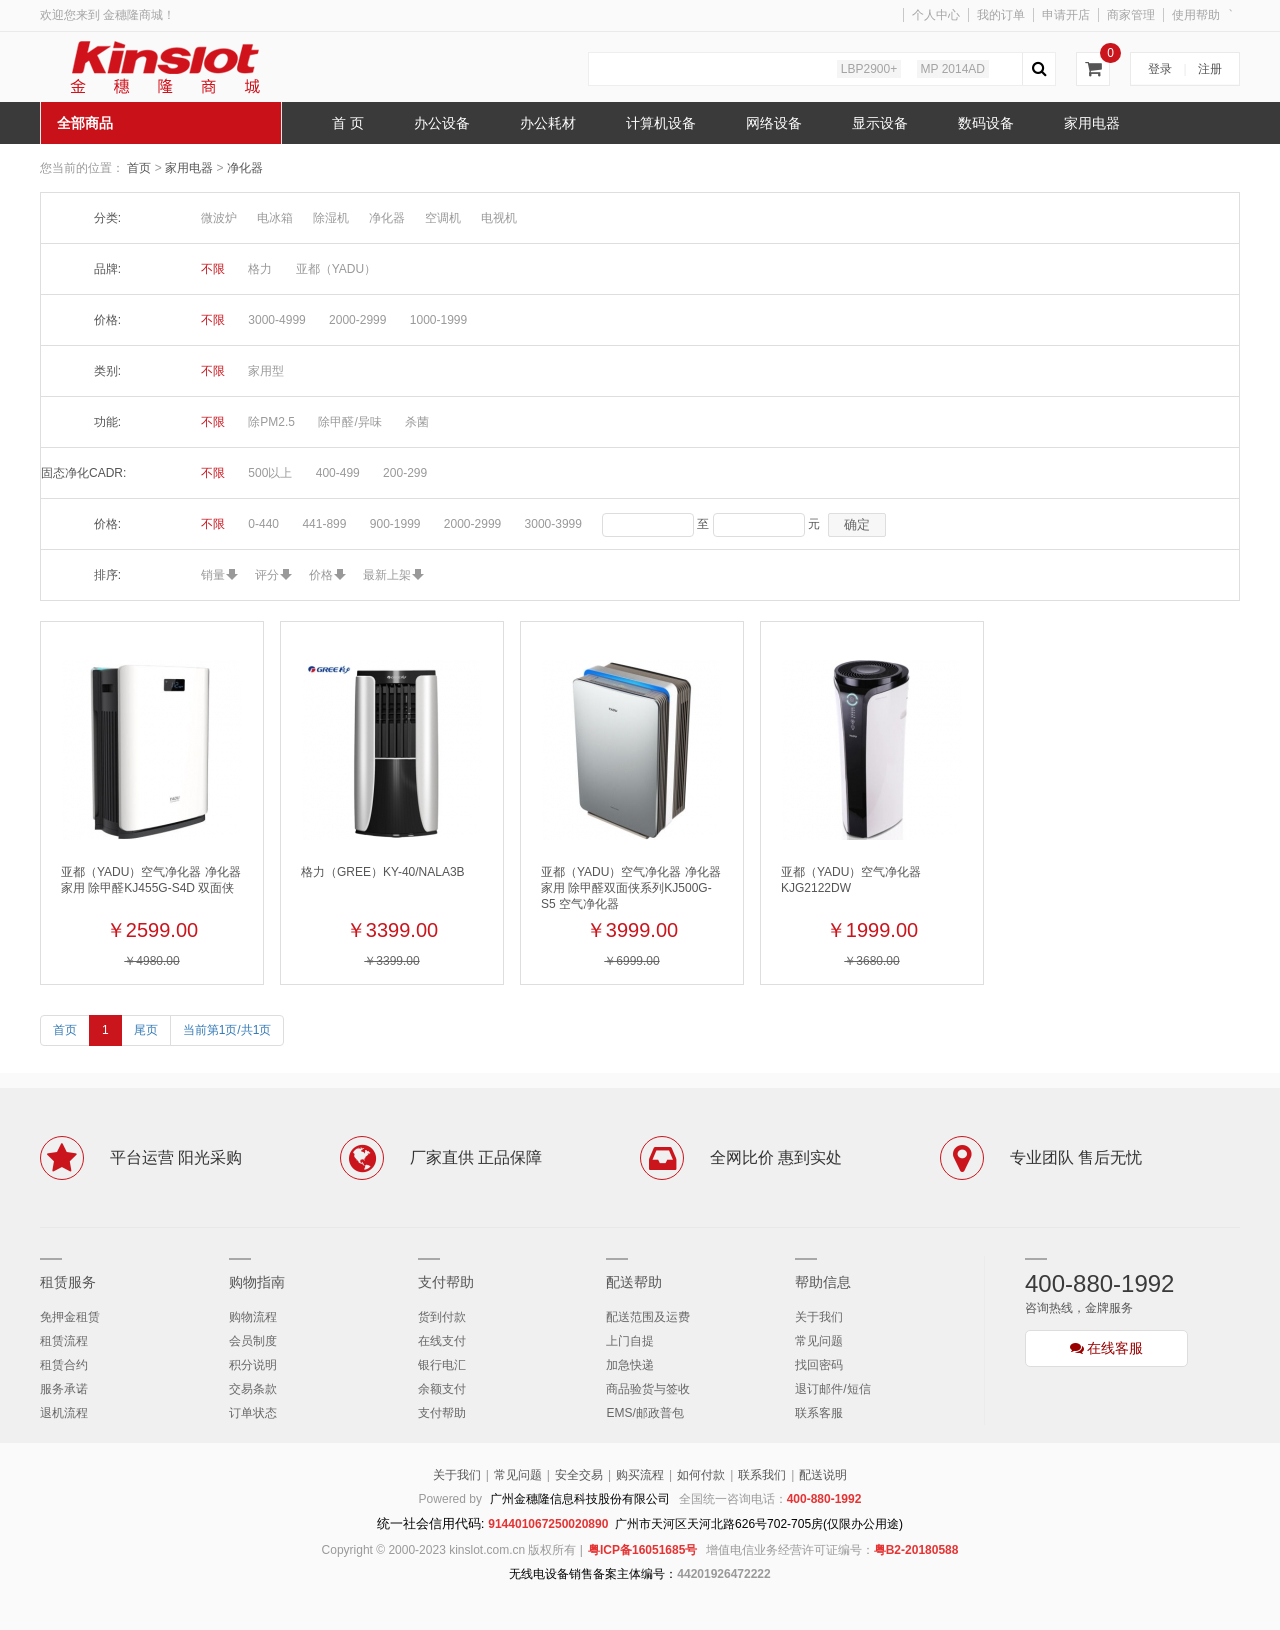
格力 (260, 269)
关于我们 (819, 1317)
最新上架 (387, 575)
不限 (213, 269)
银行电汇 (442, 1365)
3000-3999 (553, 524)
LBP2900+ (869, 69)
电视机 (499, 218)
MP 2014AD (953, 69)
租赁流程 (64, 1341)
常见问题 (819, 1341)
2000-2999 (357, 320)
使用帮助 (1196, 15)
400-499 (338, 473)
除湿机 (331, 218)
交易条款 (253, 1389)
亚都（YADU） (336, 269)
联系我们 (762, 1475)
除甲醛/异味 (349, 422)
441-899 (324, 524)
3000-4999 (276, 320)
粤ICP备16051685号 (642, 1550)
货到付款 (442, 1317)
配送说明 (823, 1475)
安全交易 (579, 1475)
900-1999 (395, 524)
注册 (1210, 69)
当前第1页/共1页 (227, 1030)
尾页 (146, 1030)
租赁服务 (68, 1282)
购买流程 (640, 1475)
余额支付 (442, 1389)
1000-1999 (438, 320)
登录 (1160, 69)
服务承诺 (64, 1389)
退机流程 (64, 1413)
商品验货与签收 (648, 1389)
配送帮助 (634, 1282)
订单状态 (253, 1413)
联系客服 (819, 1413)
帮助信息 (823, 1282)
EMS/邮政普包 (644, 1413)
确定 (857, 524)
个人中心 (936, 15)
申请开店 (1066, 15)
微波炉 (219, 218)
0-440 (263, 524)
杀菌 (417, 422)
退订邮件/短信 (832, 1389)
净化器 (245, 168)
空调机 (443, 218)
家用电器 (190, 168)
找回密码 (819, 1365)
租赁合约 (64, 1365)
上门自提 (630, 1341)
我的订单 (1001, 15)
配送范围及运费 (648, 1317)
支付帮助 (446, 1282)
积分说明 (253, 1365)
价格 (321, 575)
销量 (213, 575)
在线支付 (442, 1341)
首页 (139, 168)
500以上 (270, 473)
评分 (267, 575)
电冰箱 (275, 218)
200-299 (405, 473)
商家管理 (1131, 15)
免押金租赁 (70, 1317)
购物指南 (257, 1282)
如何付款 (701, 1475)
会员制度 (253, 1341)
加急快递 (630, 1365)
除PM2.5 (271, 422)
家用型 (266, 371)
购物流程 (253, 1317)
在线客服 (1107, 1348)
